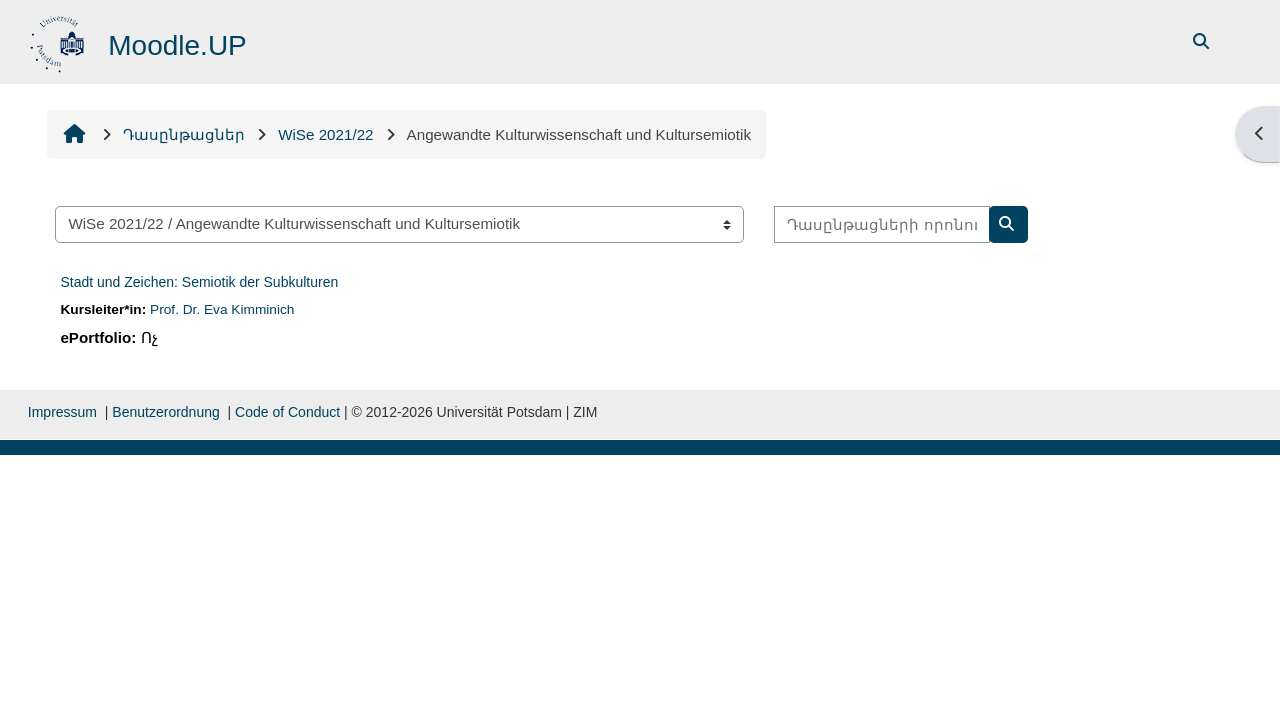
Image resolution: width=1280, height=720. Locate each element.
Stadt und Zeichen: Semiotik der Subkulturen (199, 282)
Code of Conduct (287, 412)
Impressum (62, 412)
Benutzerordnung (165, 412)
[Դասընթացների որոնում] (882, 224)
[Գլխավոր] (59, 40)
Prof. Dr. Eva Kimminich (222, 309)
